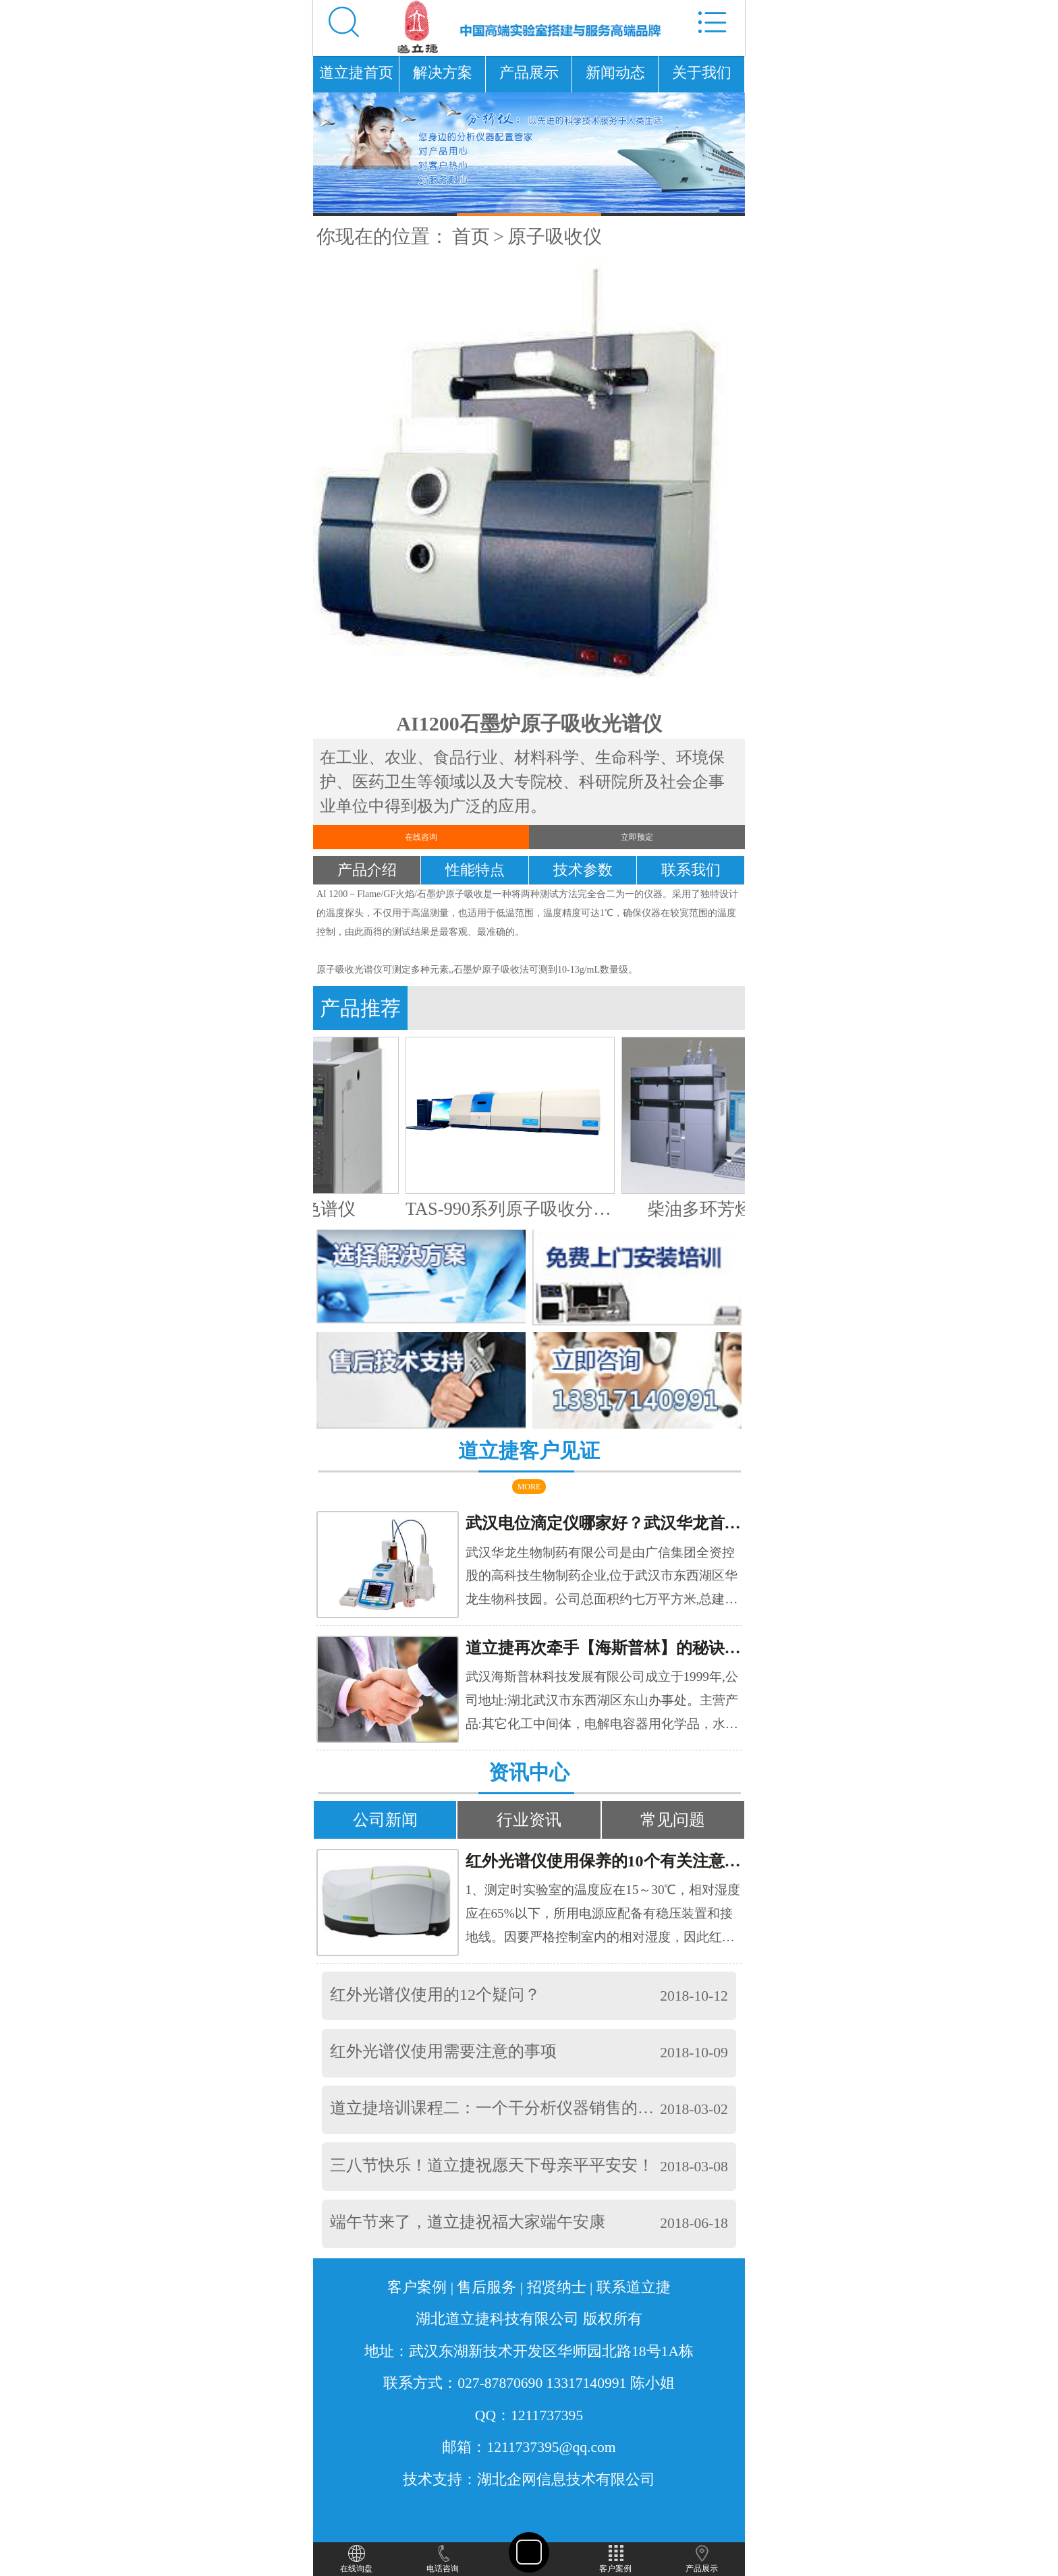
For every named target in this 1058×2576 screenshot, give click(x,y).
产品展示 (529, 73)
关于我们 (701, 73)
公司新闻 (385, 1820)
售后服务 (486, 2287)
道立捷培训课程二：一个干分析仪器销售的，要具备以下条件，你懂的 (581, 2108)
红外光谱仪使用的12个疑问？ (435, 1994)
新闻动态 (615, 73)
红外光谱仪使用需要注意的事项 (443, 2051)
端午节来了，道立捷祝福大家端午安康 (467, 2222)
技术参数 (583, 870)
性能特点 (475, 870)
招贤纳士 (556, 2287)
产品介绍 (367, 870)
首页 (471, 236)
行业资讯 (529, 1820)
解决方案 (442, 73)
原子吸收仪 (554, 236)
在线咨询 (421, 837)
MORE (529, 1486)
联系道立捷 (633, 2287)
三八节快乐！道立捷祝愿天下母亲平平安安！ (492, 2165)
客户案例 (417, 2287)
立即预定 (637, 837)
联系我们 (691, 870)
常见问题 (672, 1820)
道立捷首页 (356, 73)
